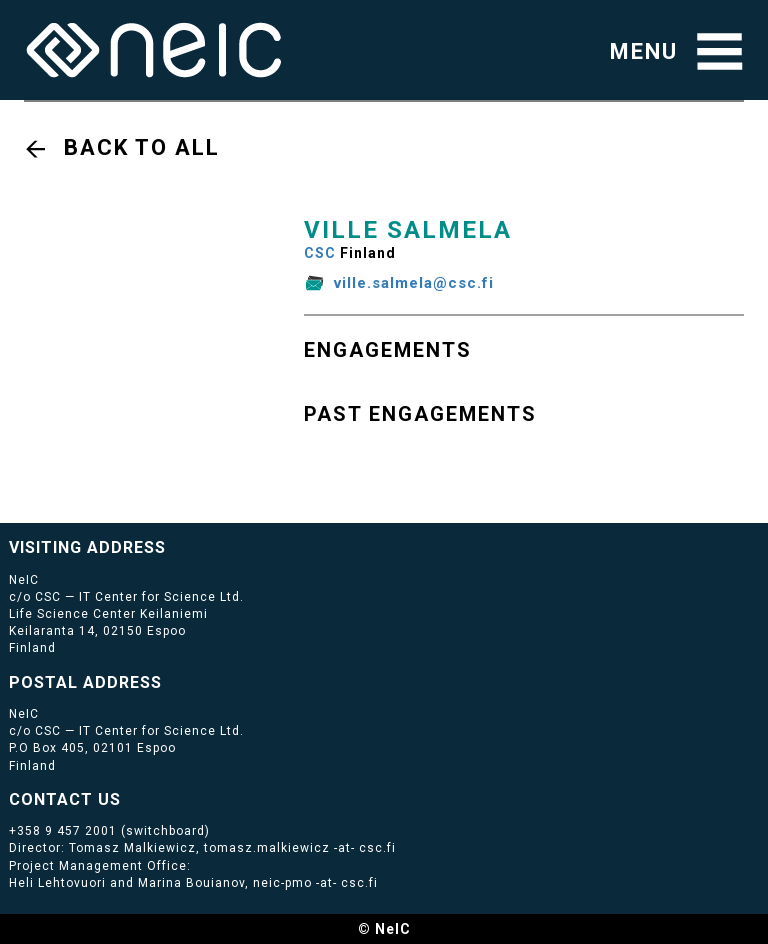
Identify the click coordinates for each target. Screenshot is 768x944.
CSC (320, 253)
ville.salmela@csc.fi (414, 283)
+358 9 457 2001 (63, 831)
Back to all (142, 147)
